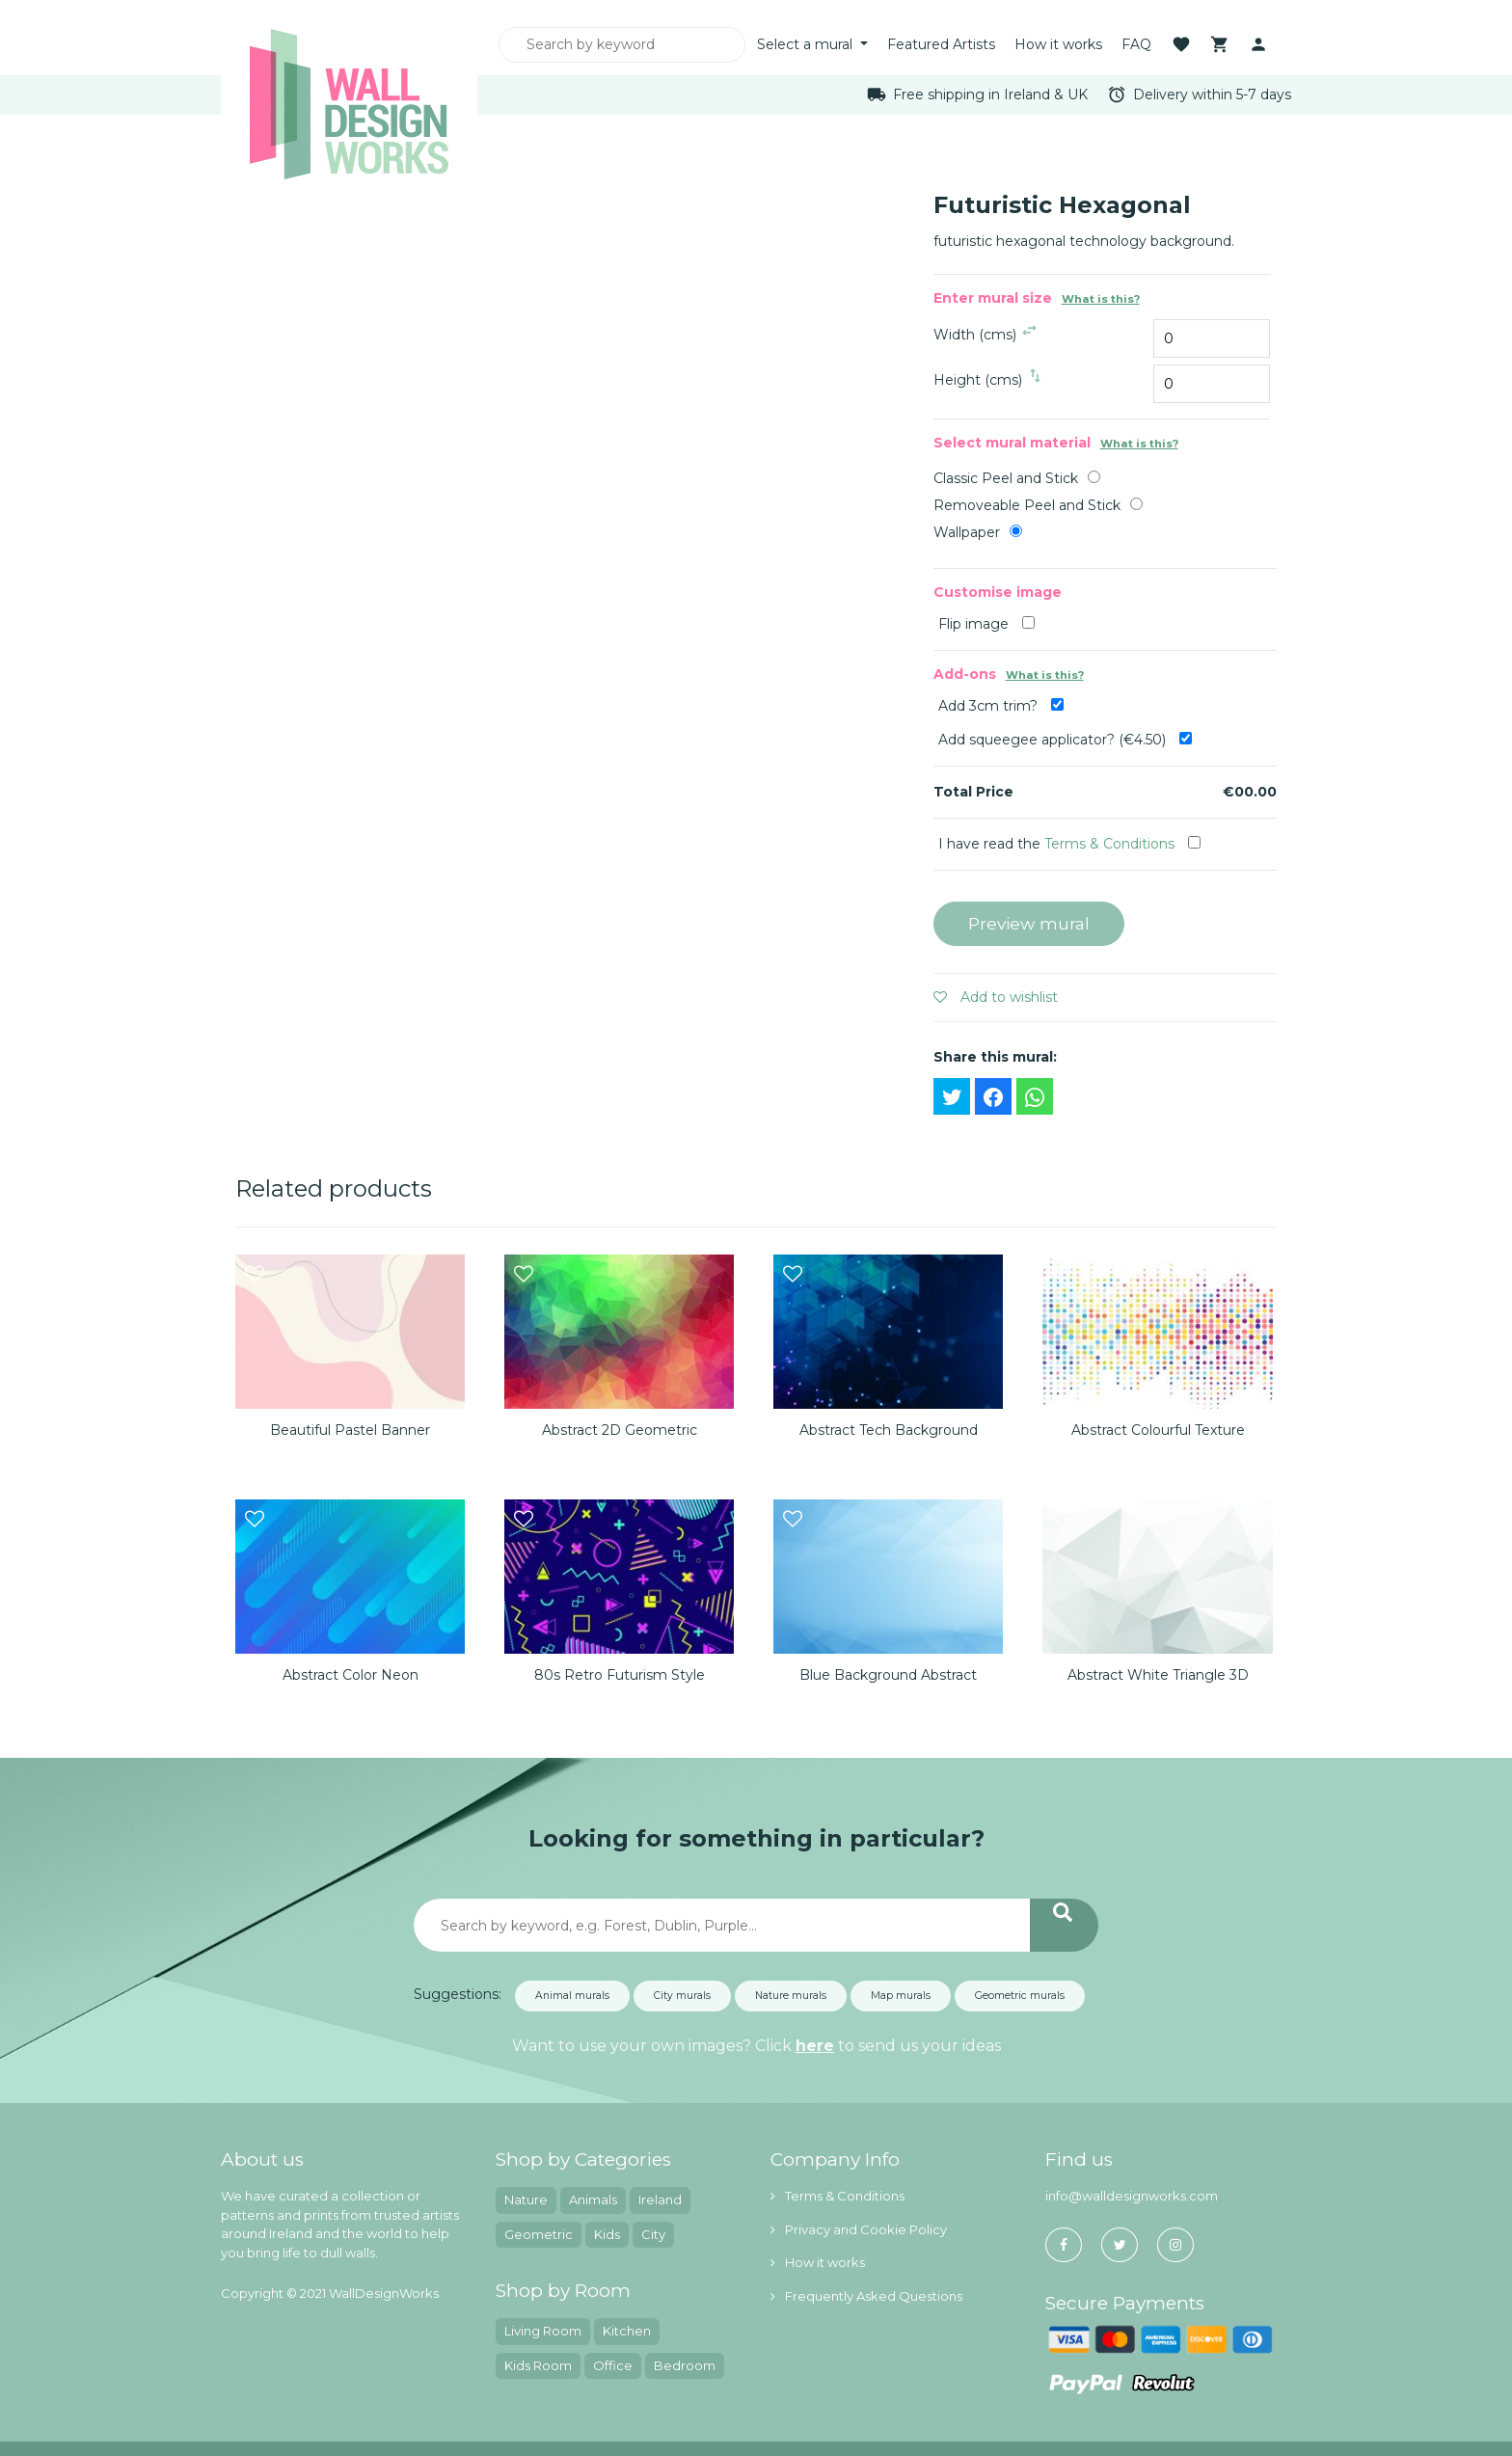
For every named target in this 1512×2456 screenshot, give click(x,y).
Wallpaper (966, 532)
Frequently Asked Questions (866, 2296)
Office (613, 2365)
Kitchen (627, 2330)
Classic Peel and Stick (1005, 478)
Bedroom (685, 2365)
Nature (526, 2199)
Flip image (986, 624)
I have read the (1069, 843)
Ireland (660, 2199)
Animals (593, 2199)
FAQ (1136, 44)
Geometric (538, 2234)
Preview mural (1029, 923)
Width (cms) (974, 334)
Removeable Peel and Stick (1026, 505)
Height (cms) (977, 380)
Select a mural (806, 44)
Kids (607, 2234)
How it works (1058, 44)
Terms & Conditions (1109, 843)
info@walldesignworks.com (1131, 2195)
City (653, 2234)
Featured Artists (941, 44)
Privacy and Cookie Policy (858, 2229)
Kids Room (538, 2365)
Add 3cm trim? (1001, 706)
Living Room (542, 2330)
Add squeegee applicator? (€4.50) (1065, 739)
